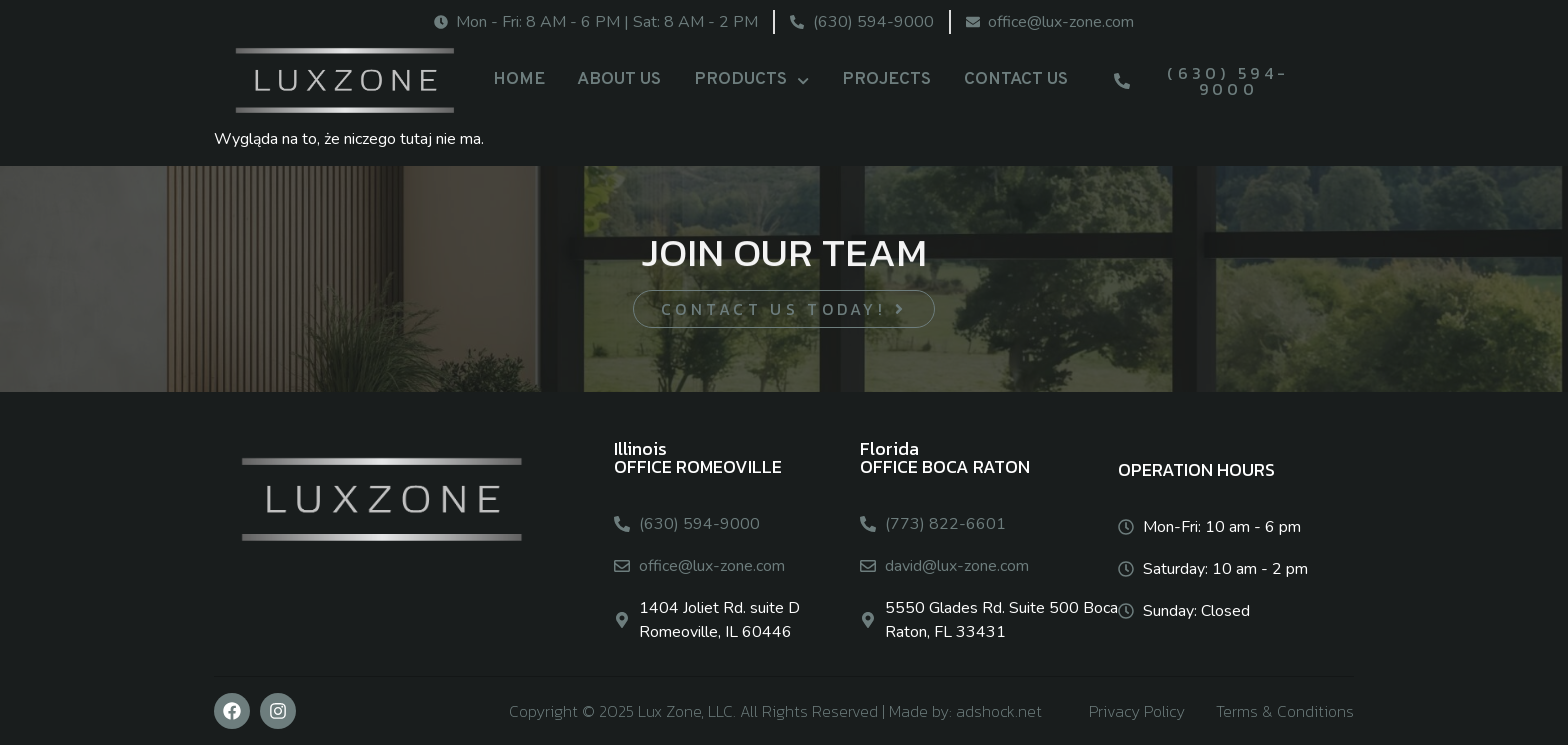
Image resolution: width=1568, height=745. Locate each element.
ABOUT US (619, 79)
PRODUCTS (751, 81)
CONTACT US (1016, 79)
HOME (519, 79)
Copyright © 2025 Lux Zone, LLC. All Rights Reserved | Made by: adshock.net (775, 711)
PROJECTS (886, 79)
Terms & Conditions (1285, 711)
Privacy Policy (1137, 711)
